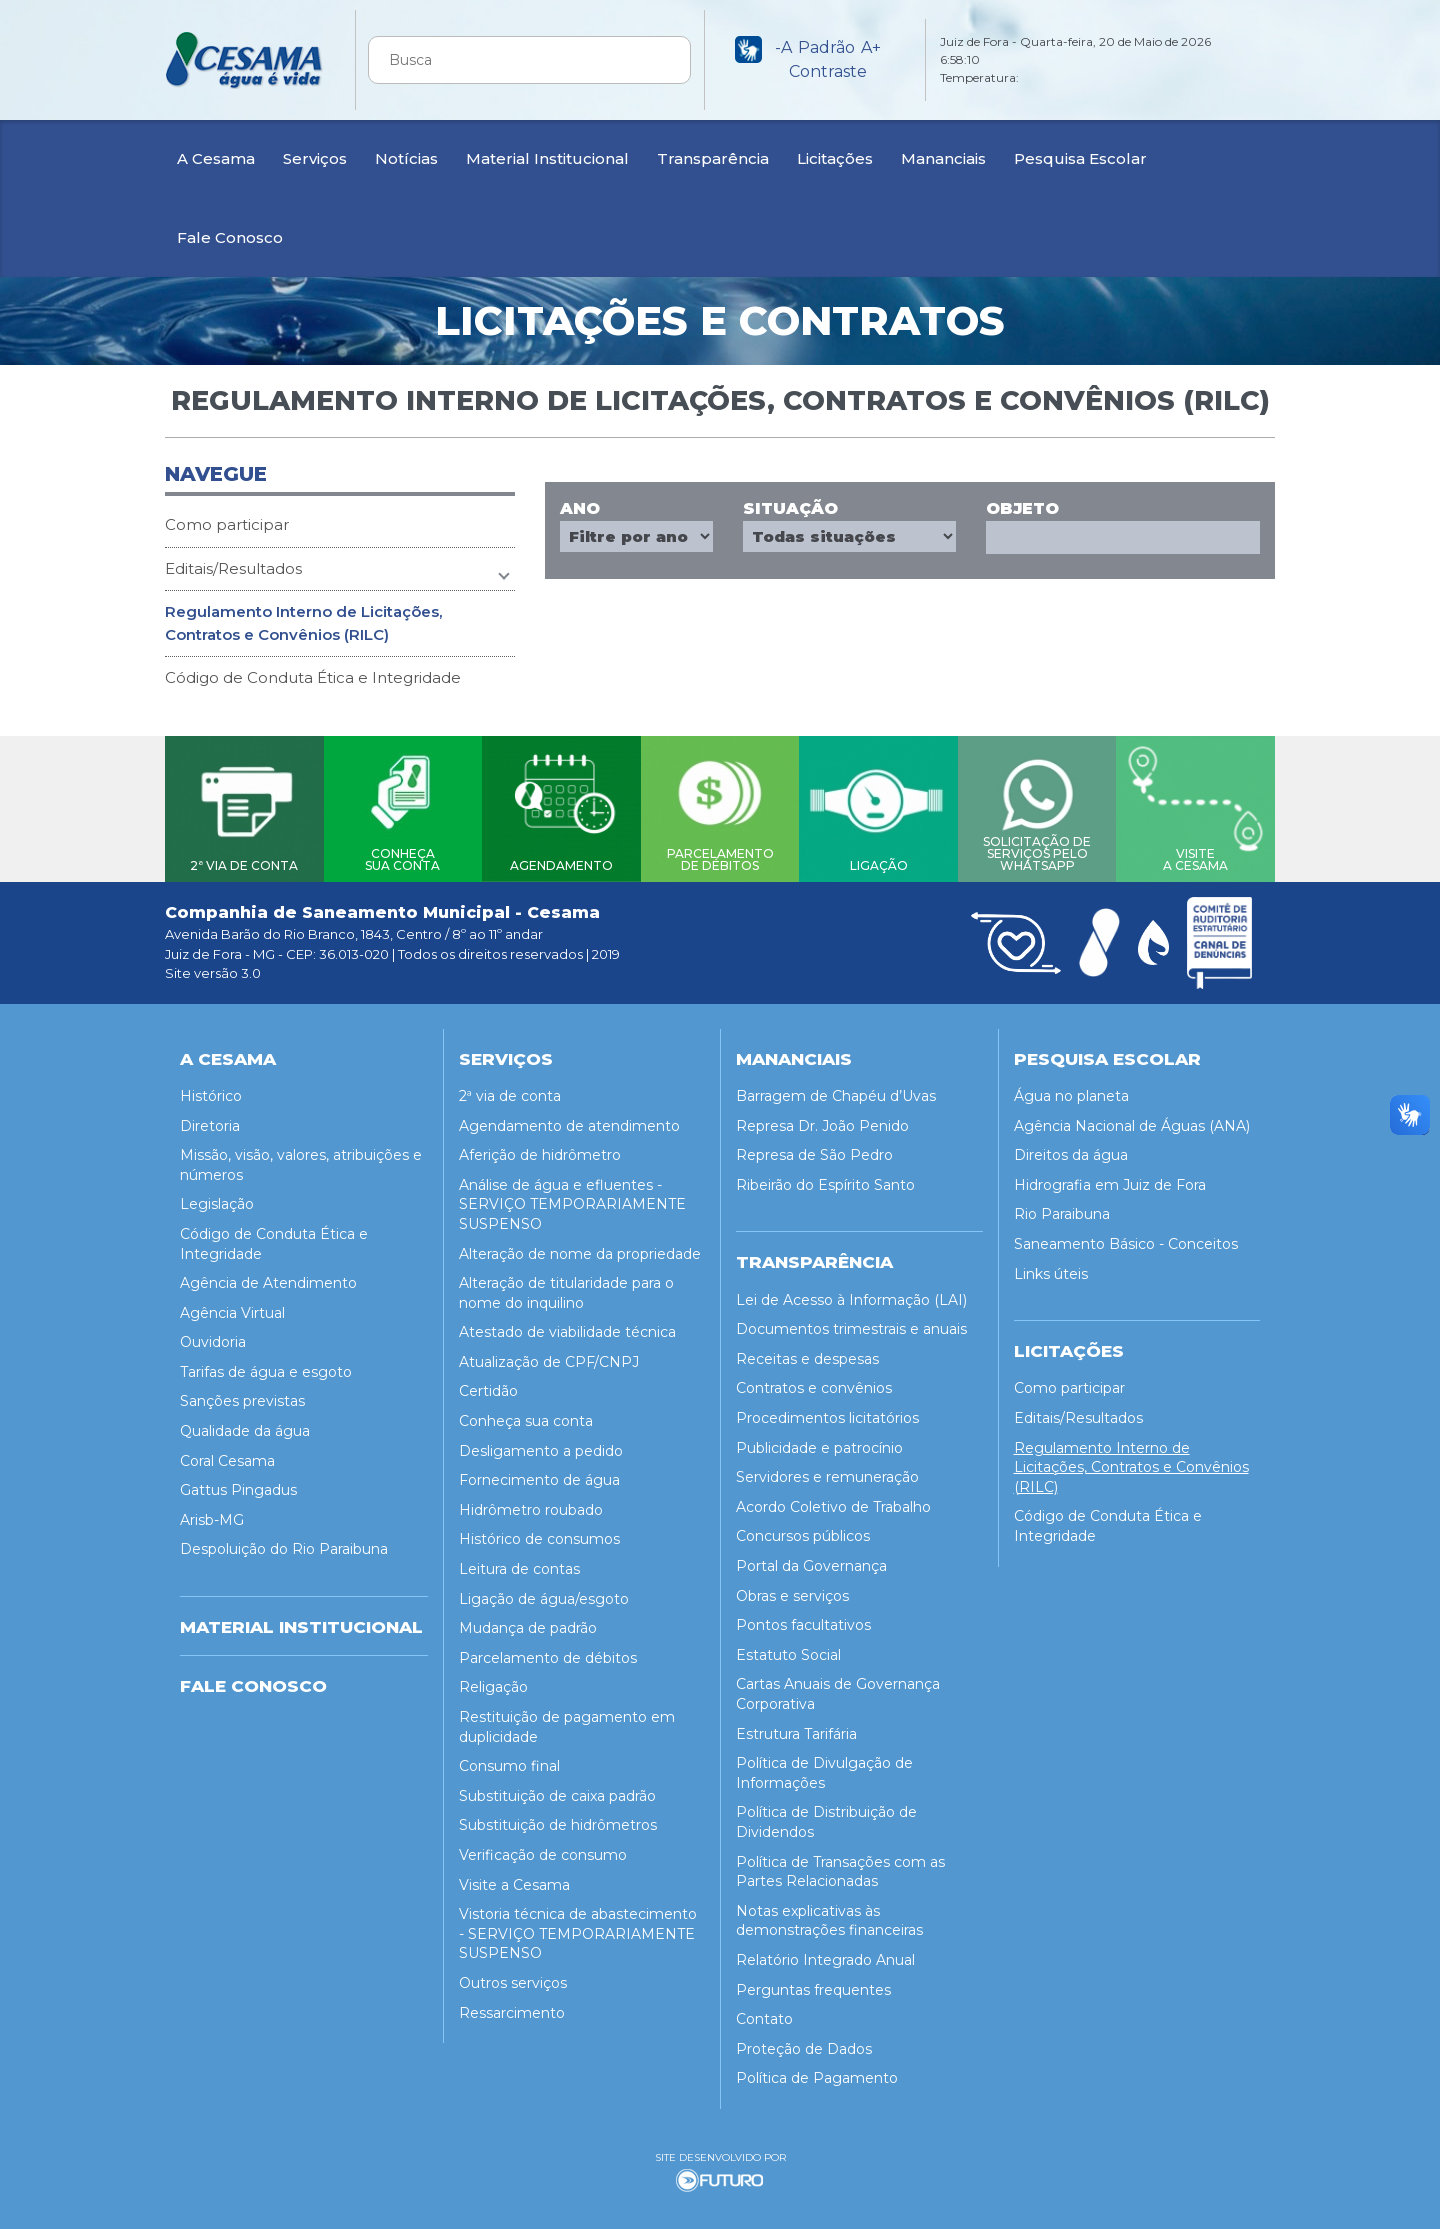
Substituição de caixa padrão (557, 1789)
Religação (493, 1681)
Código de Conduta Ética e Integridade (313, 677)
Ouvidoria (213, 1335)
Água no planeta (1071, 1089)
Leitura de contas (519, 1562)
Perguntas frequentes (813, 1983)
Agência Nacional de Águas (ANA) (1132, 1119)
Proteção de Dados (804, 2042)
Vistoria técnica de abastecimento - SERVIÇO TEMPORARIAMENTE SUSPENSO (578, 1926)
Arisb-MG (212, 1513)
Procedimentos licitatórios (827, 1411)
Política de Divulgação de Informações (824, 1766)
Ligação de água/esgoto (544, 1592)
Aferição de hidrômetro (540, 1148)
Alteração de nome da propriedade (580, 1247)
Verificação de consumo (543, 1848)
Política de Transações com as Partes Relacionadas (840, 1865)
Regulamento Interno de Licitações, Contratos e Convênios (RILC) (303, 623)
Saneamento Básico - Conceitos (1126, 1237)
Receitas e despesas (807, 1352)
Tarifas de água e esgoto (266, 1365)
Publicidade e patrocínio (819, 1441)
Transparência (713, 158)
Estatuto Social (788, 1648)
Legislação (217, 1198)
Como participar (227, 524)
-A (783, 47)
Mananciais (943, 158)
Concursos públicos (803, 1530)
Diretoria (210, 1119)
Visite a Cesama (514, 1878)
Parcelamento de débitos (548, 1651)
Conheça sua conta (526, 1414)
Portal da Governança (811, 1559)
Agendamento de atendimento (569, 1119)
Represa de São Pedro (814, 1148)
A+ (871, 47)
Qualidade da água (245, 1424)
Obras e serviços (792, 1589)
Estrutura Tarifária (796, 1727)
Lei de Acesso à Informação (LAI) (851, 1293)
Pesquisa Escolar (1080, 158)
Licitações (835, 158)
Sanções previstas (242, 1395)
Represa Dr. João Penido (822, 1119)
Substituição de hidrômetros (558, 1819)
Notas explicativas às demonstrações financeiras (829, 1914)
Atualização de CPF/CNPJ (549, 1355)
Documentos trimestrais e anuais (851, 1323)
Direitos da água (1071, 1148)
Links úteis (1051, 1267)
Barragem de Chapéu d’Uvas (836, 1089)
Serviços (315, 158)
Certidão (488, 1385)
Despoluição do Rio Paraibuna (284, 1543)
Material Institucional (547, 158)
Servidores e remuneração (827, 1470)
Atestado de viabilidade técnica (567, 1325)
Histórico (211, 1089)
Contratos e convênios (814, 1382)
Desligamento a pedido (541, 1444)
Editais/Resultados (233, 568)
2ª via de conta (510, 1089)
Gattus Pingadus (238, 1483)
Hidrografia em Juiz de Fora (1110, 1178)
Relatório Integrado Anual (825, 1953)
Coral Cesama (227, 1454)
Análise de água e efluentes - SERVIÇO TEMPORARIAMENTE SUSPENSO (572, 1197)
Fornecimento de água (539, 1473)
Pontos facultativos (803, 1618)
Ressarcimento (512, 2006)
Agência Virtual (232, 1306)
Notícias (406, 158)
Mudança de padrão (528, 1621)
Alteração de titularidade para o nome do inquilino (566, 1286)
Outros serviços (513, 1976)
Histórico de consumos (539, 1533)
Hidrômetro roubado (531, 1503)
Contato (764, 2012)
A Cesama (216, 158)
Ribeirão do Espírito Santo (825, 1178)
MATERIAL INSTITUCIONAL (301, 1620)
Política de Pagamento (817, 2072)
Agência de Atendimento (268, 1276)
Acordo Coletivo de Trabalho (833, 1500)
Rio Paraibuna (1062, 1208)
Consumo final (509, 1759)
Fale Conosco (230, 237)
